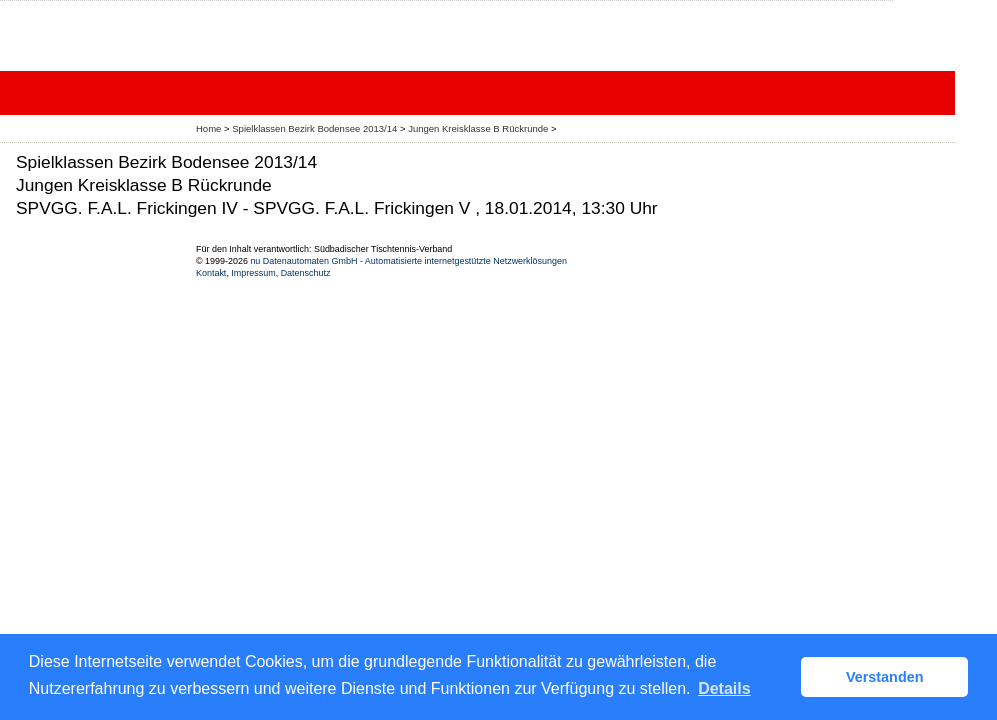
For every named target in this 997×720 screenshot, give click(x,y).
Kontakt (211, 273)
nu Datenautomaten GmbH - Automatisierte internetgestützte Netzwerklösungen (408, 261)
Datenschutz (306, 273)
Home (208, 128)
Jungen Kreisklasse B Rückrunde (479, 128)
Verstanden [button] (885, 677)
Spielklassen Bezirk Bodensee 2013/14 (316, 128)
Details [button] (724, 688)
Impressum (253, 273)
